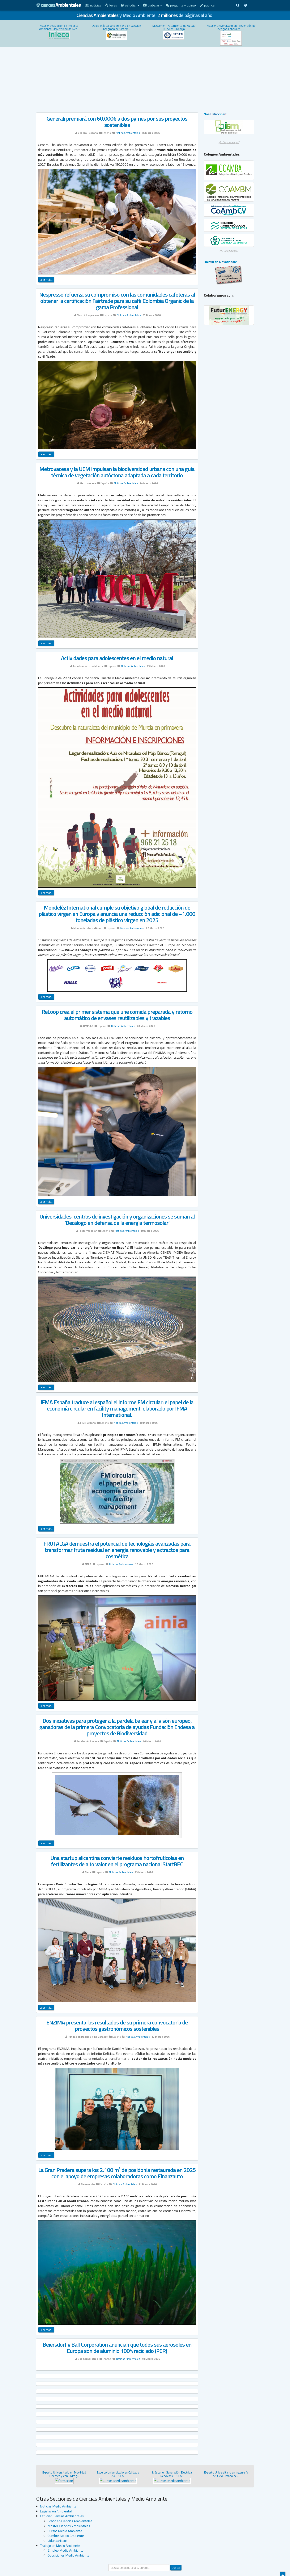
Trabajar (152, 5)
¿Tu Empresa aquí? (229, 142)
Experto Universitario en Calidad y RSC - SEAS (118, 2474)
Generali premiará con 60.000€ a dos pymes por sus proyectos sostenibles (117, 121)
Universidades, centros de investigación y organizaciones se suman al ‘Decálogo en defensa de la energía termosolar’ (117, 1219)
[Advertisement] (145, 76)
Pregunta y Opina (181, 5)
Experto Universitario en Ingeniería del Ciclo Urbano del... (226, 2474)
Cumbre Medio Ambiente (66, 2540)
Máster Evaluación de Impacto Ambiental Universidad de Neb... (59, 27)
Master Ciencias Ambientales (69, 2530)
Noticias (93, 5)
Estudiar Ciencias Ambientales (62, 2521)
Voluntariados (57, 2545)
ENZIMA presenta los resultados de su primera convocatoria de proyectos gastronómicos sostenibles (117, 2025)
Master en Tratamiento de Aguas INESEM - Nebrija (173, 27)
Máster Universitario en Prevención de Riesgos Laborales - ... (231, 27)
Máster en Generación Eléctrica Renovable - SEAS (172, 2474)
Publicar (208, 5)
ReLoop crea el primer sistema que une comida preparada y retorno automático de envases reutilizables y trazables (117, 1014)
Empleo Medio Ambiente (65, 2555)
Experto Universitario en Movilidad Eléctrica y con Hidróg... (64, 2474)
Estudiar (130, 5)
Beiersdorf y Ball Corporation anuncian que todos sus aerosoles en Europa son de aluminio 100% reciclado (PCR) (117, 2347)
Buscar (176, 2572)
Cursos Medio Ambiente (65, 2535)
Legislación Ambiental (56, 2516)
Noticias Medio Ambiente (58, 2511)
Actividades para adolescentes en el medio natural (117, 658)
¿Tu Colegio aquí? (229, 251)
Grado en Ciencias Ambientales (70, 2525)
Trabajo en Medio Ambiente (60, 2550)
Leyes (111, 5)
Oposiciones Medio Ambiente (68, 2560)
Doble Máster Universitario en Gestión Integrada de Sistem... (116, 27)
